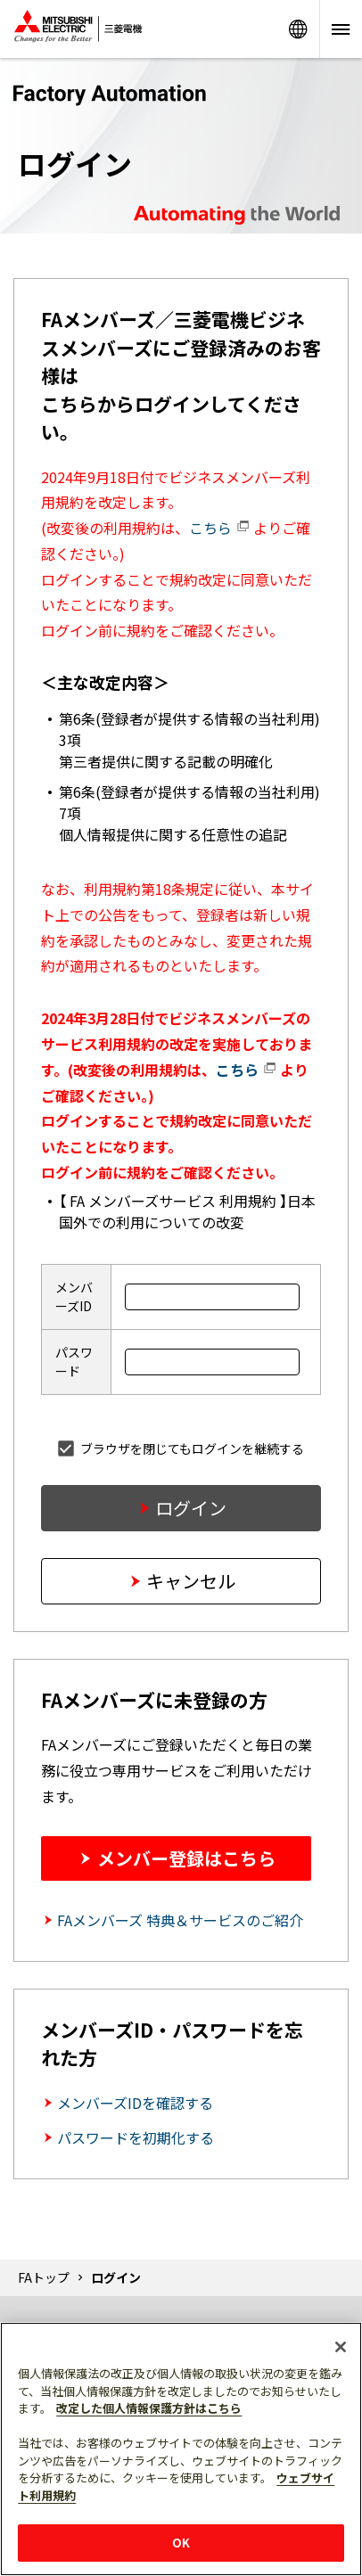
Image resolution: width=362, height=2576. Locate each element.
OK (181, 2542)
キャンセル (190, 1581)
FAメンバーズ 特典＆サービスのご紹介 (180, 1920)
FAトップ (44, 2277)
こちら (219, 527)
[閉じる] (340, 2347)
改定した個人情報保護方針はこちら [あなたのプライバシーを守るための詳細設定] (149, 2408)
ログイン (190, 1508)
